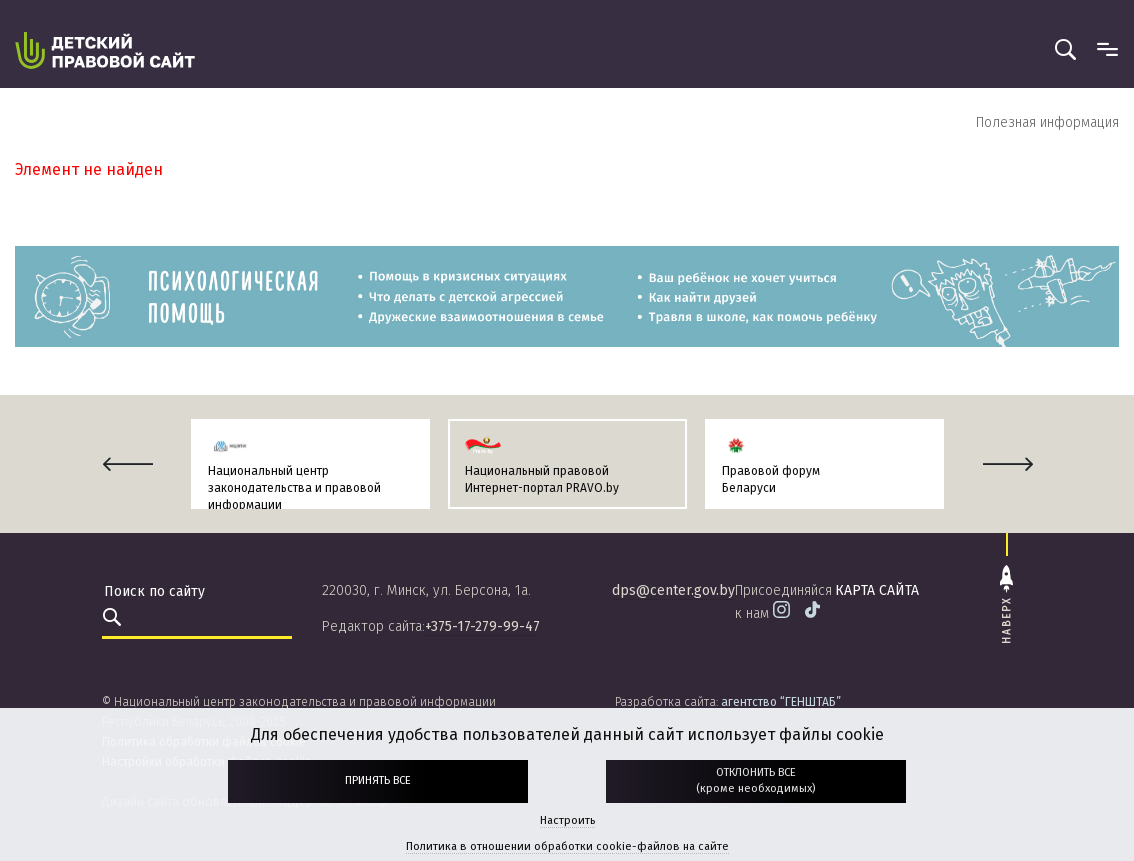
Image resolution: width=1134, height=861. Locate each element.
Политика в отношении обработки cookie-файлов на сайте (567, 846)
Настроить (567, 820)
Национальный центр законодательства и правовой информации (294, 488)
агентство (781, 702)
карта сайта (877, 590)
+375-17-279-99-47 (482, 626)
